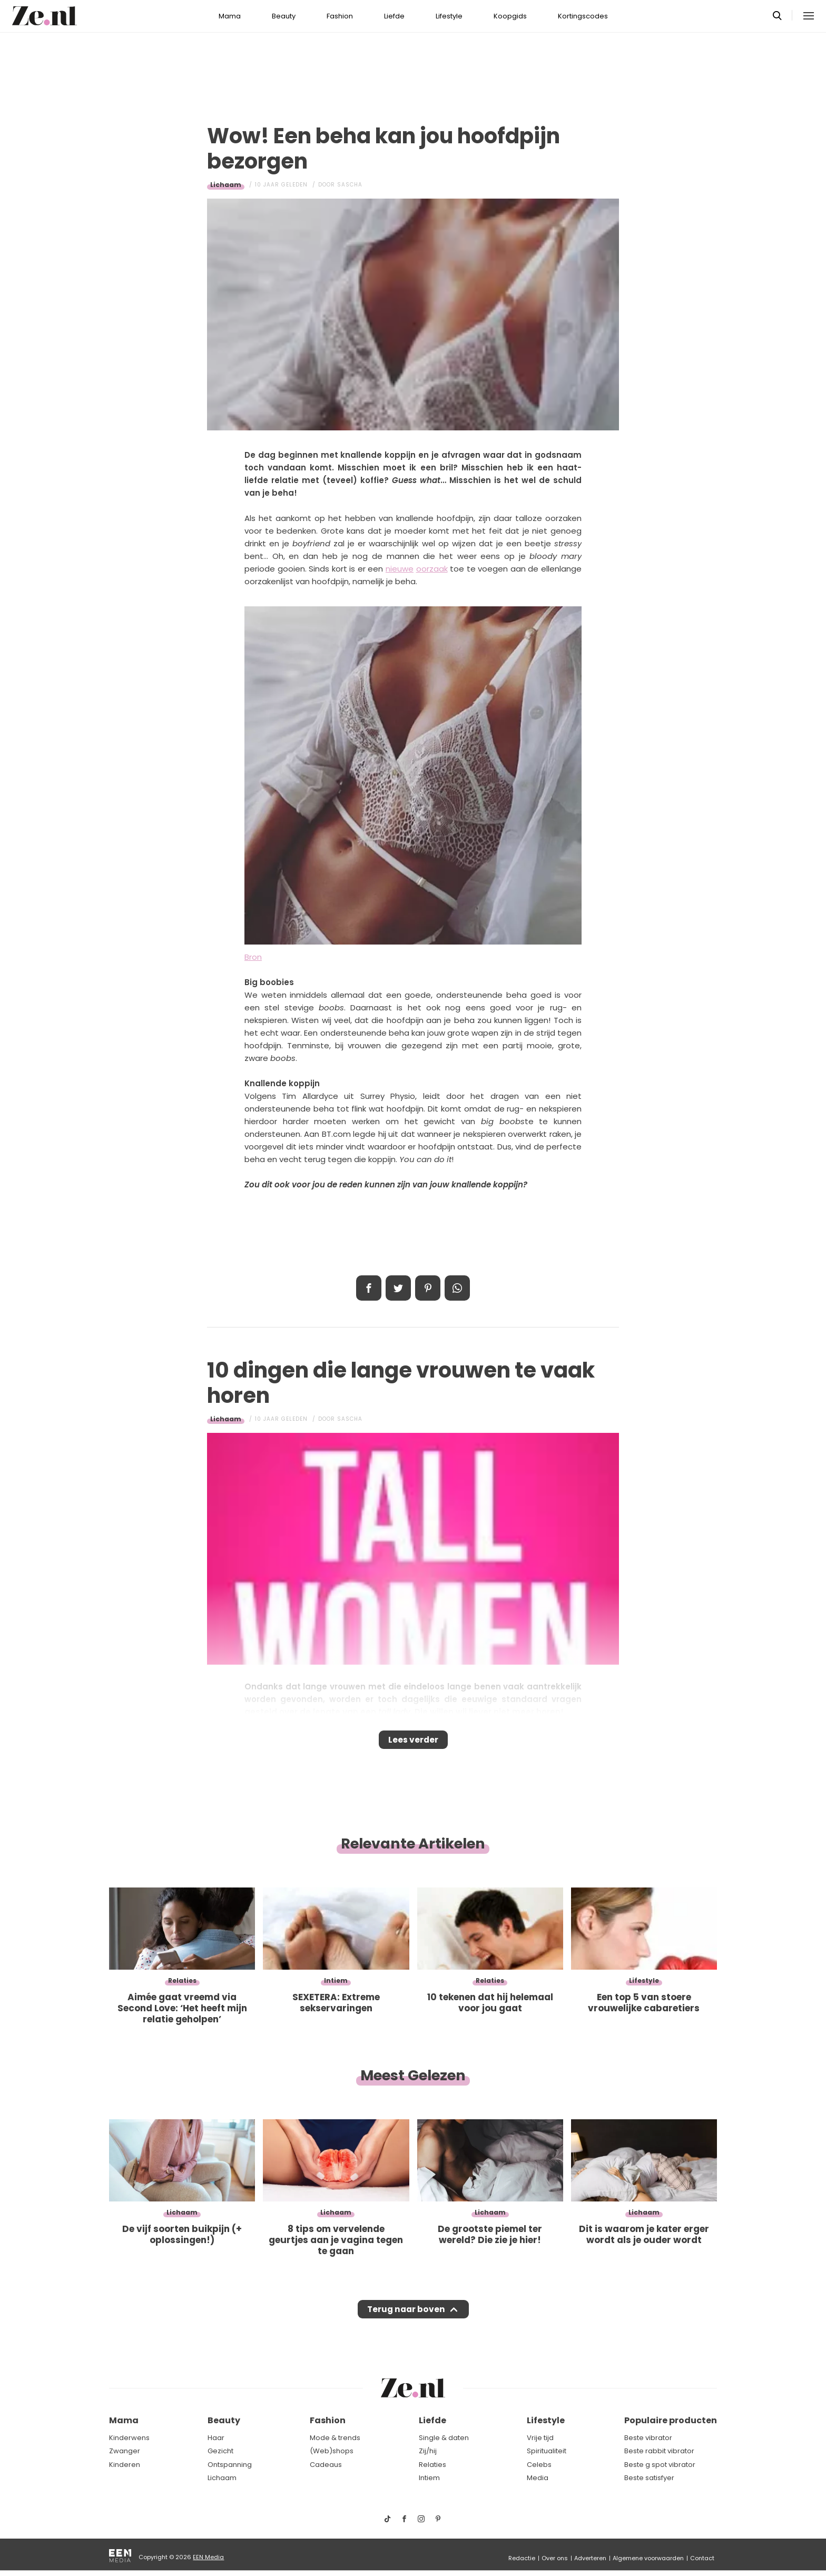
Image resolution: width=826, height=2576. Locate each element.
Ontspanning (230, 2465)
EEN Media (208, 2557)
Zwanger (124, 2451)
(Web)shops (331, 2451)
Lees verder (413, 1743)
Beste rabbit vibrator (659, 2451)
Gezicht (220, 2451)
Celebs (539, 2465)
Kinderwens (129, 2438)
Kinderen (124, 2465)
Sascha (349, 185)
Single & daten (444, 2438)
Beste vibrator (648, 2438)
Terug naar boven (406, 2319)
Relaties (432, 2465)
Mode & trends (335, 2438)
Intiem (429, 2478)
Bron (253, 956)
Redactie (521, 2558)
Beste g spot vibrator (659, 2465)
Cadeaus (326, 2465)
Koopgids (510, 16)
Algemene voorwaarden (648, 2558)
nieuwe (400, 568)
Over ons (555, 2558)
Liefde (394, 16)
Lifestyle (449, 16)
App (457, 1288)
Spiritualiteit (546, 2451)
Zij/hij (428, 2451)
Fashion (340, 16)
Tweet (398, 1288)
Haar (216, 2438)
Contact (702, 2558)
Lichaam (225, 184)
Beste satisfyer (649, 2478)
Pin (427, 1288)
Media (537, 2478)
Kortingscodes (583, 16)
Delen (368, 1288)
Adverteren (590, 2558)
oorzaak (432, 568)
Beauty (284, 16)
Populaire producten (670, 2421)
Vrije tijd (540, 2438)
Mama (230, 16)
